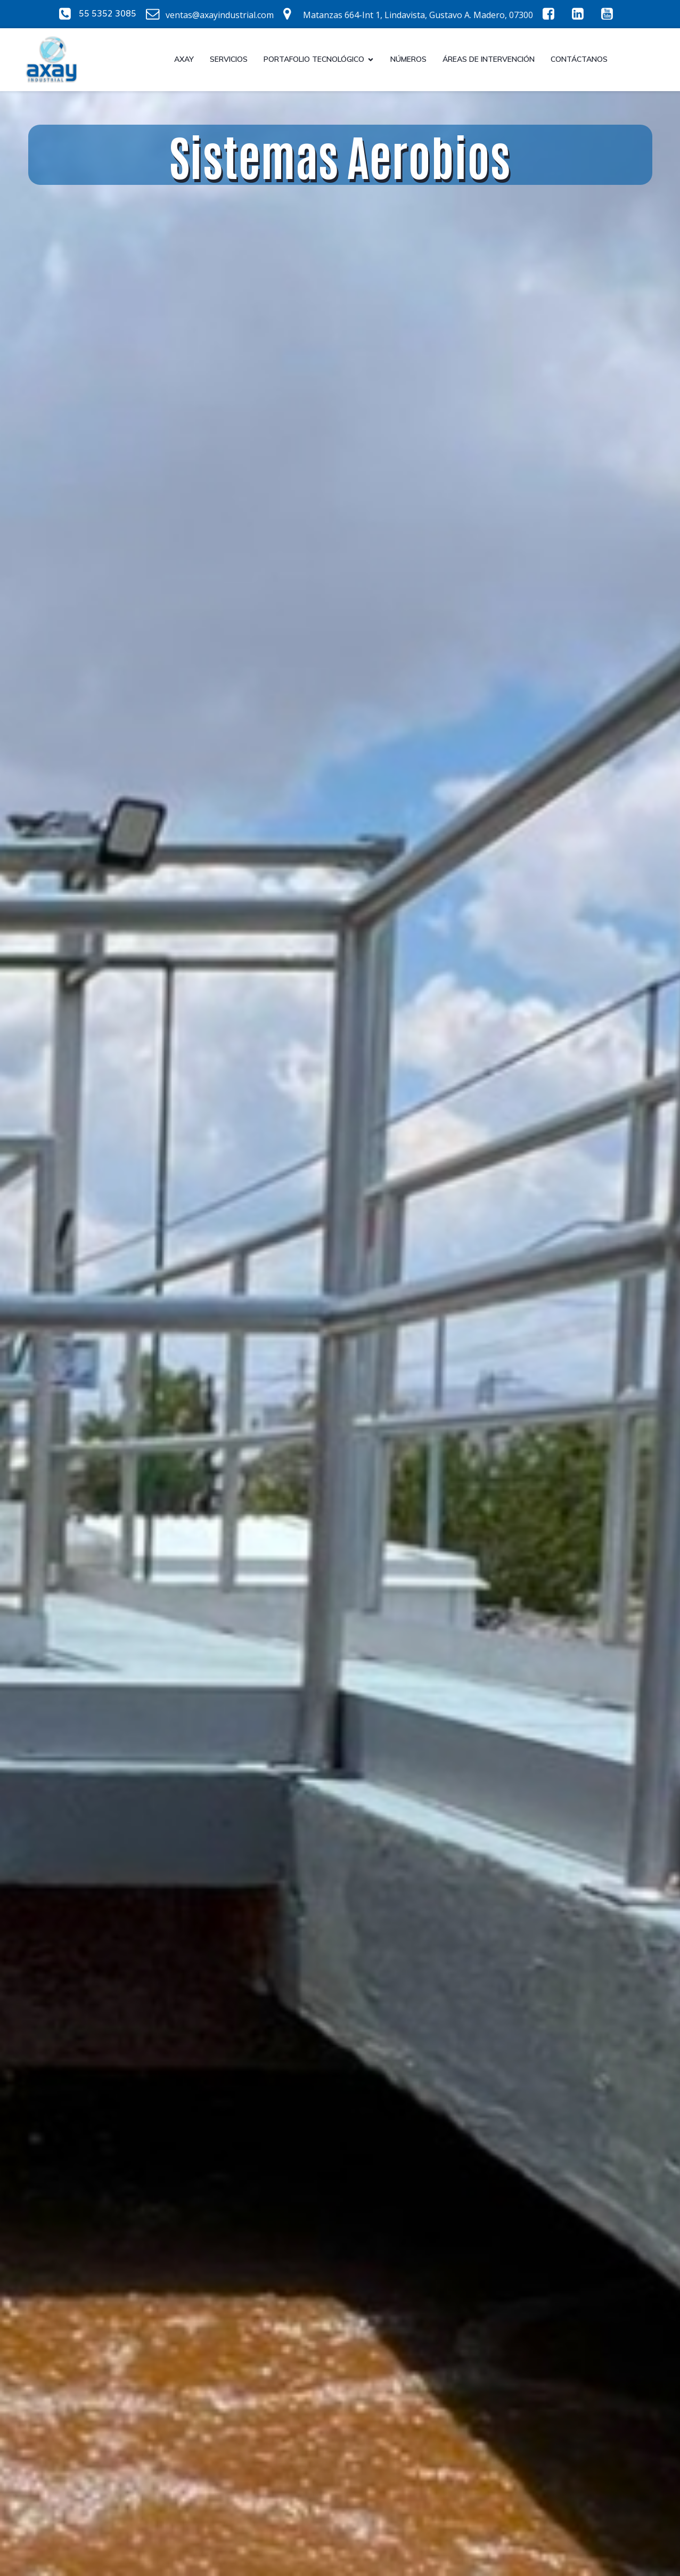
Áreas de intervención (489, 59)
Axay (184, 59)
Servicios (229, 59)
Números (408, 59)
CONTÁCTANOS (579, 59)
